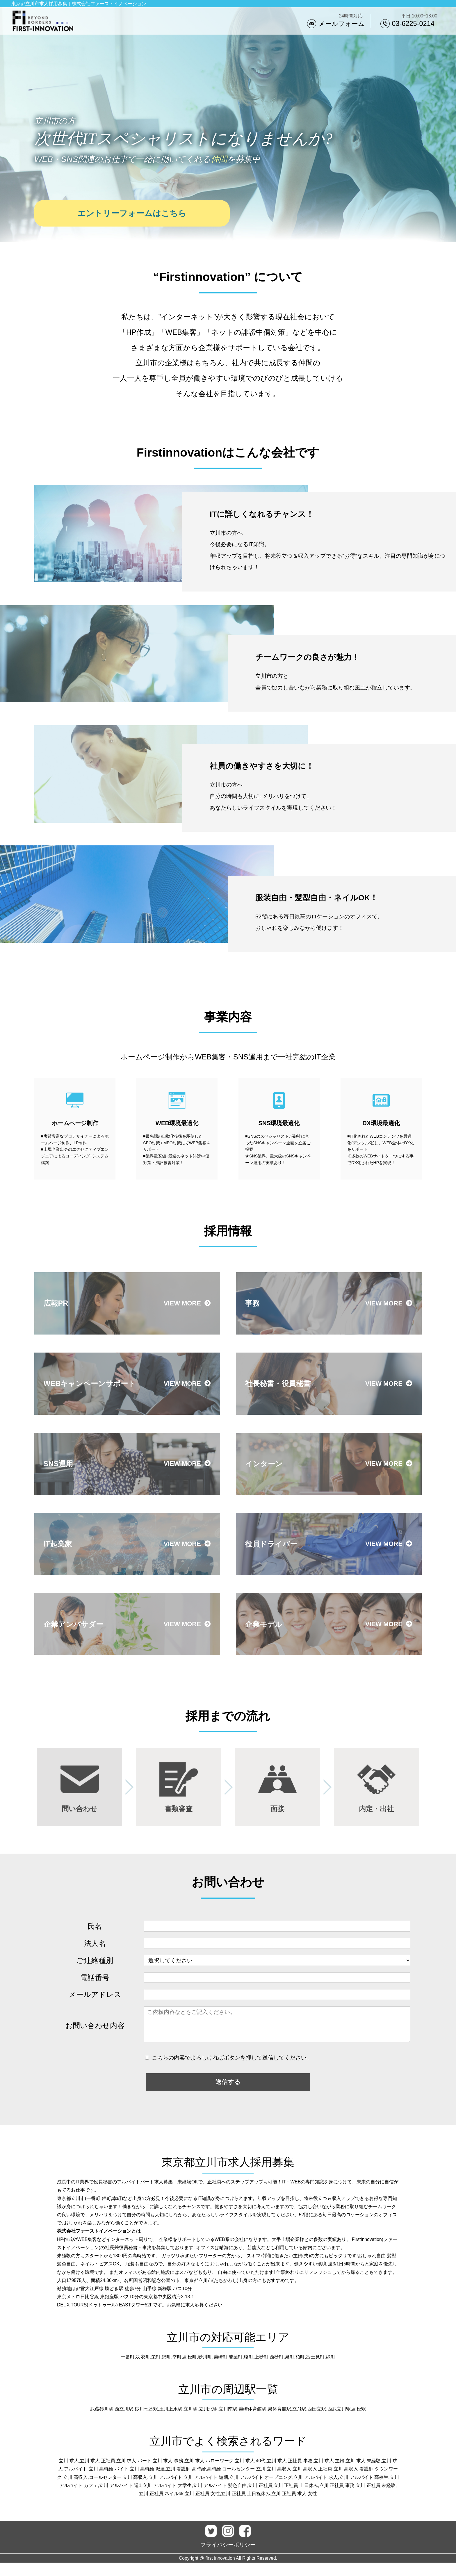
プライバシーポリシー (228, 2558)
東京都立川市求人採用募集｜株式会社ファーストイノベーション (78, 3)
